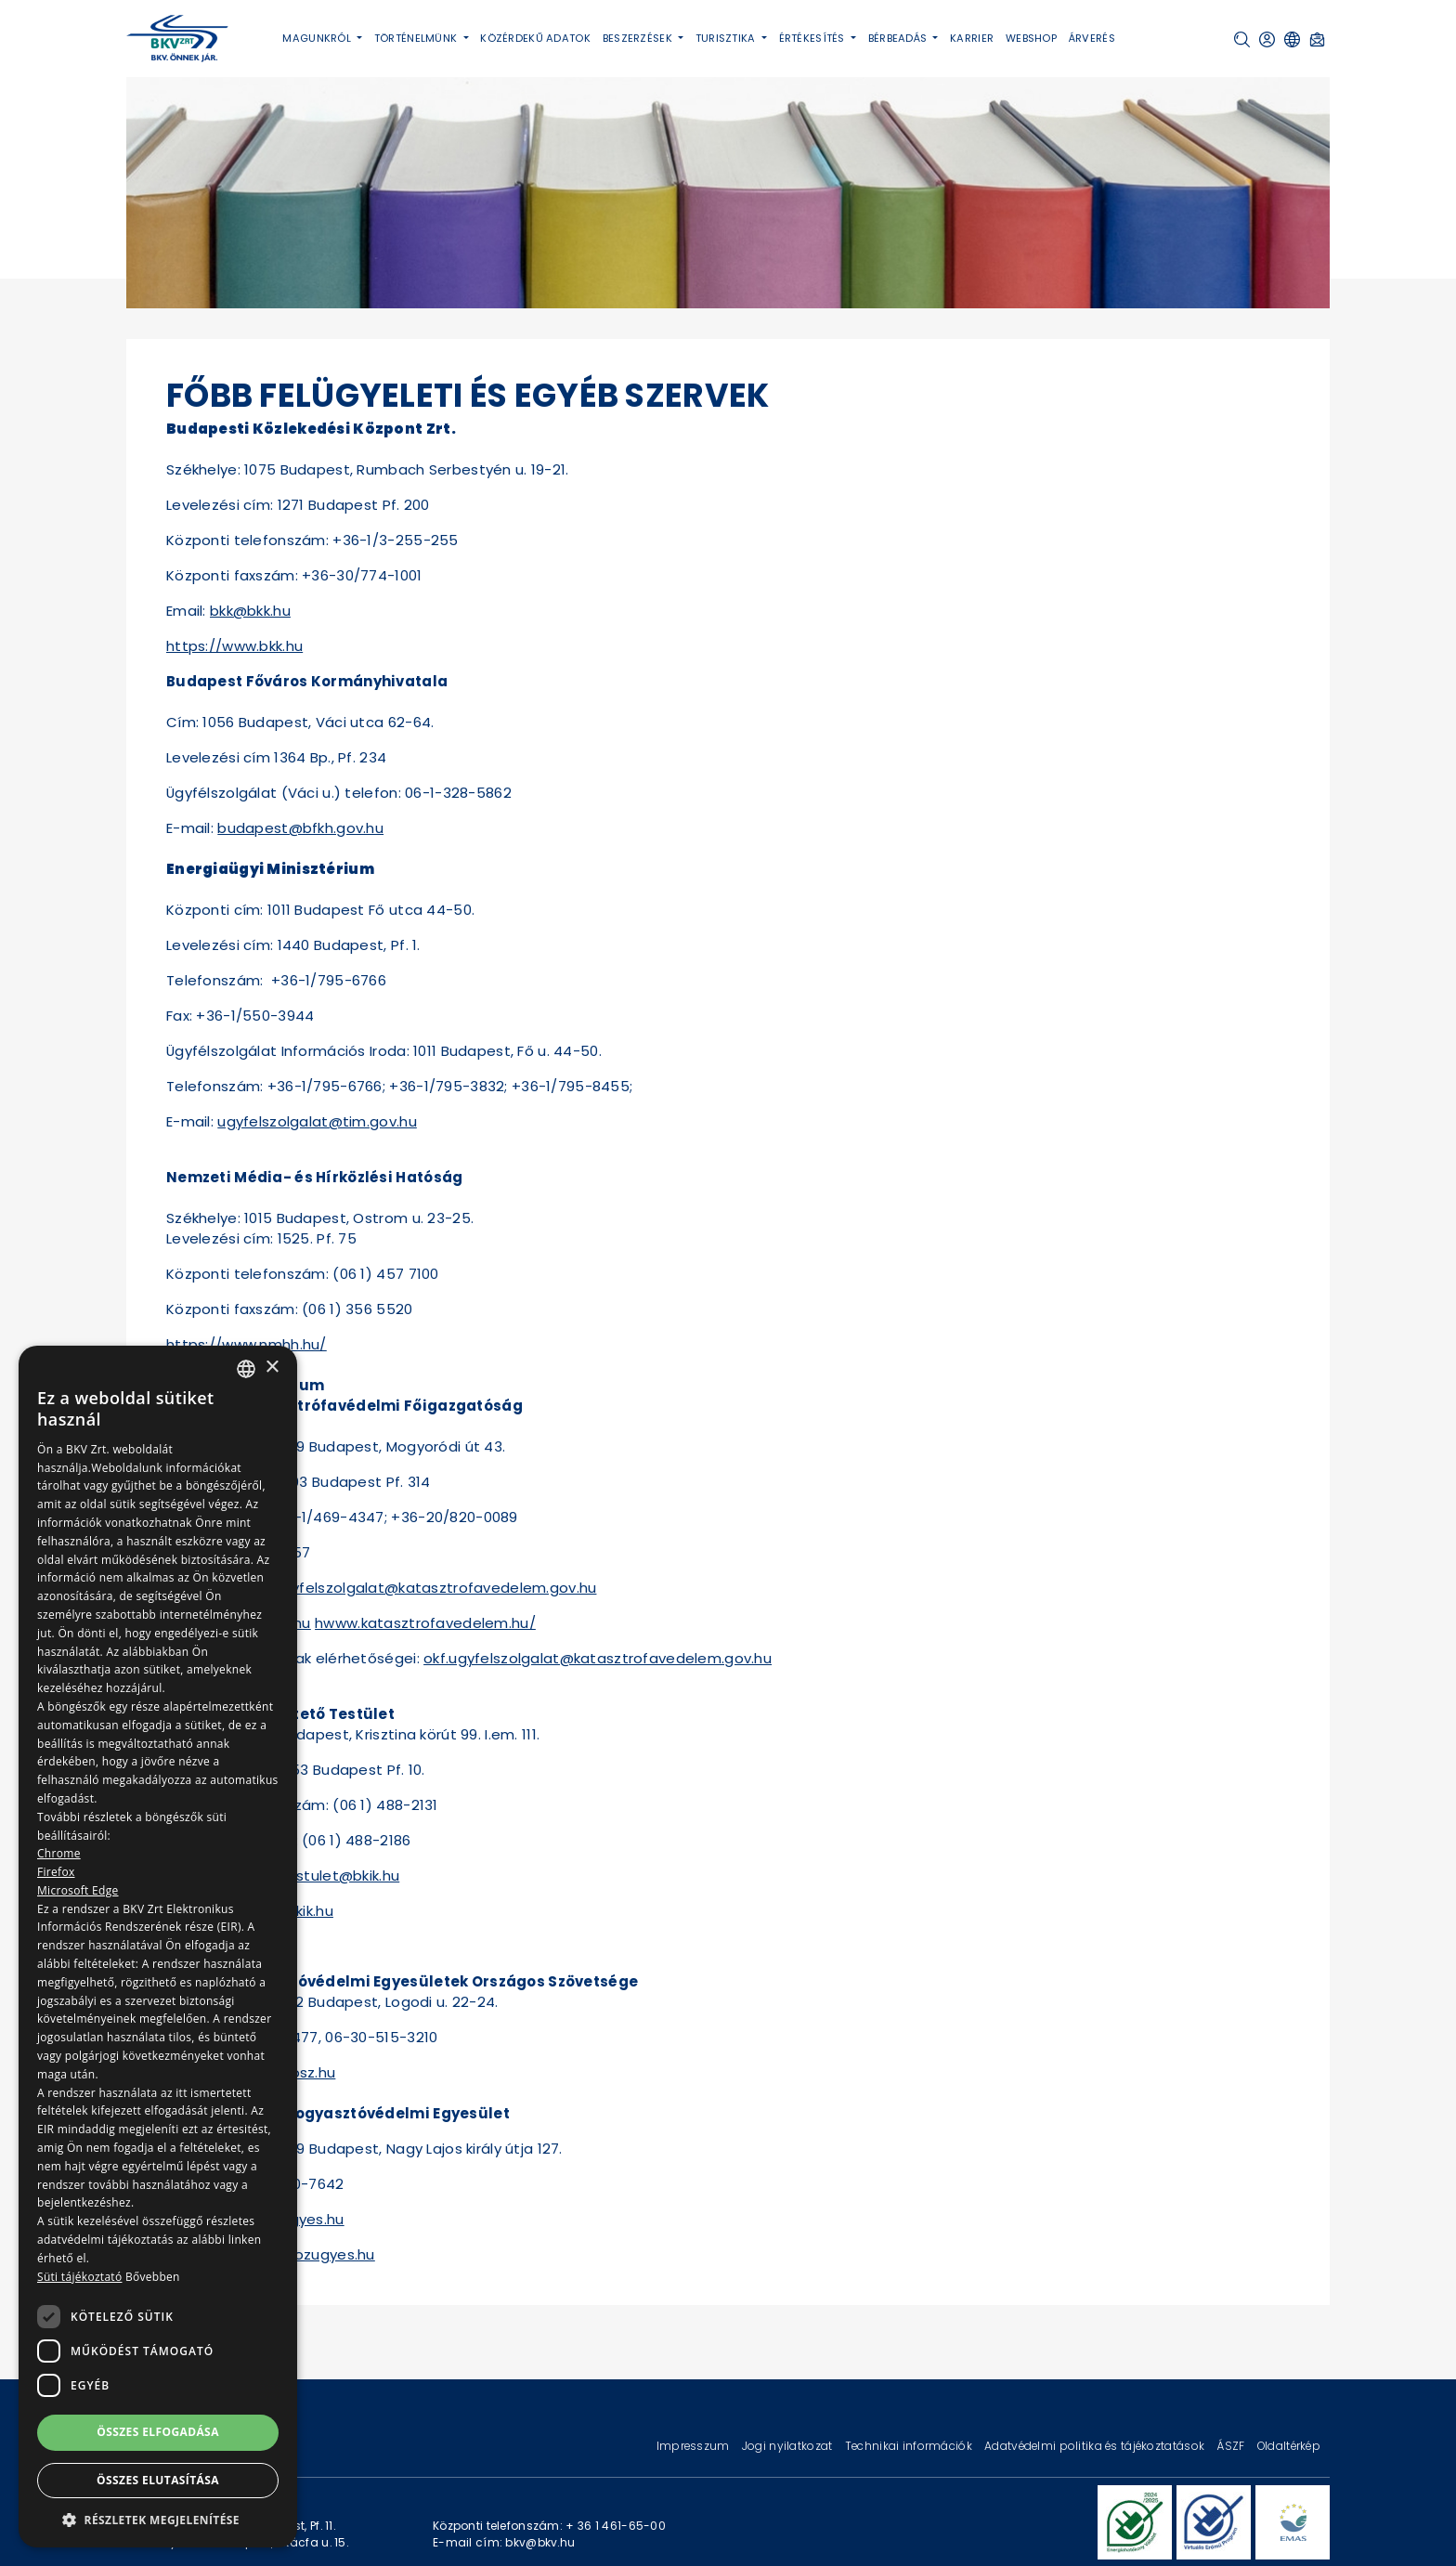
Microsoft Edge (78, 1890)
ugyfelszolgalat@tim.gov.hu (317, 1121)
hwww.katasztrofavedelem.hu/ (425, 1623)
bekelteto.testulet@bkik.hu (303, 1875)
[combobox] (246, 1369)
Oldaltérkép (1288, 2446)
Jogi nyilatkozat (789, 2446)
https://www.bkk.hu (234, 646)
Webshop (1031, 38)
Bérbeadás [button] (899, 38)
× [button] (272, 1367)
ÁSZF (1231, 2446)
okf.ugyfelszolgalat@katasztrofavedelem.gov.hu (422, 1587)
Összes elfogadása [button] (158, 2432)
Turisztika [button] (727, 38)
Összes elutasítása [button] (158, 2480)
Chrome (59, 1853)
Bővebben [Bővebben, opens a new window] (152, 2277)
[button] (1241, 39)
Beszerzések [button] (639, 38)
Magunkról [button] (318, 38)
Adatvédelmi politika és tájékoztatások (1095, 2446)
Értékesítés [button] (813, 38)
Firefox (56, 1872)
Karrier (972, 38)
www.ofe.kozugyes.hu (298, 2254)
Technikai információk (910, 2446)
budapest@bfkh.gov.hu (300, 828)
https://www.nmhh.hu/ (246, 1344)
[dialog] (158, 1946)
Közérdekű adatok (535, 38)
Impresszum (694, 2446)
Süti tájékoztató (79, 2277)
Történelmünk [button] (417, 38)
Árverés (1092, 38)
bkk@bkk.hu (250, 610)
